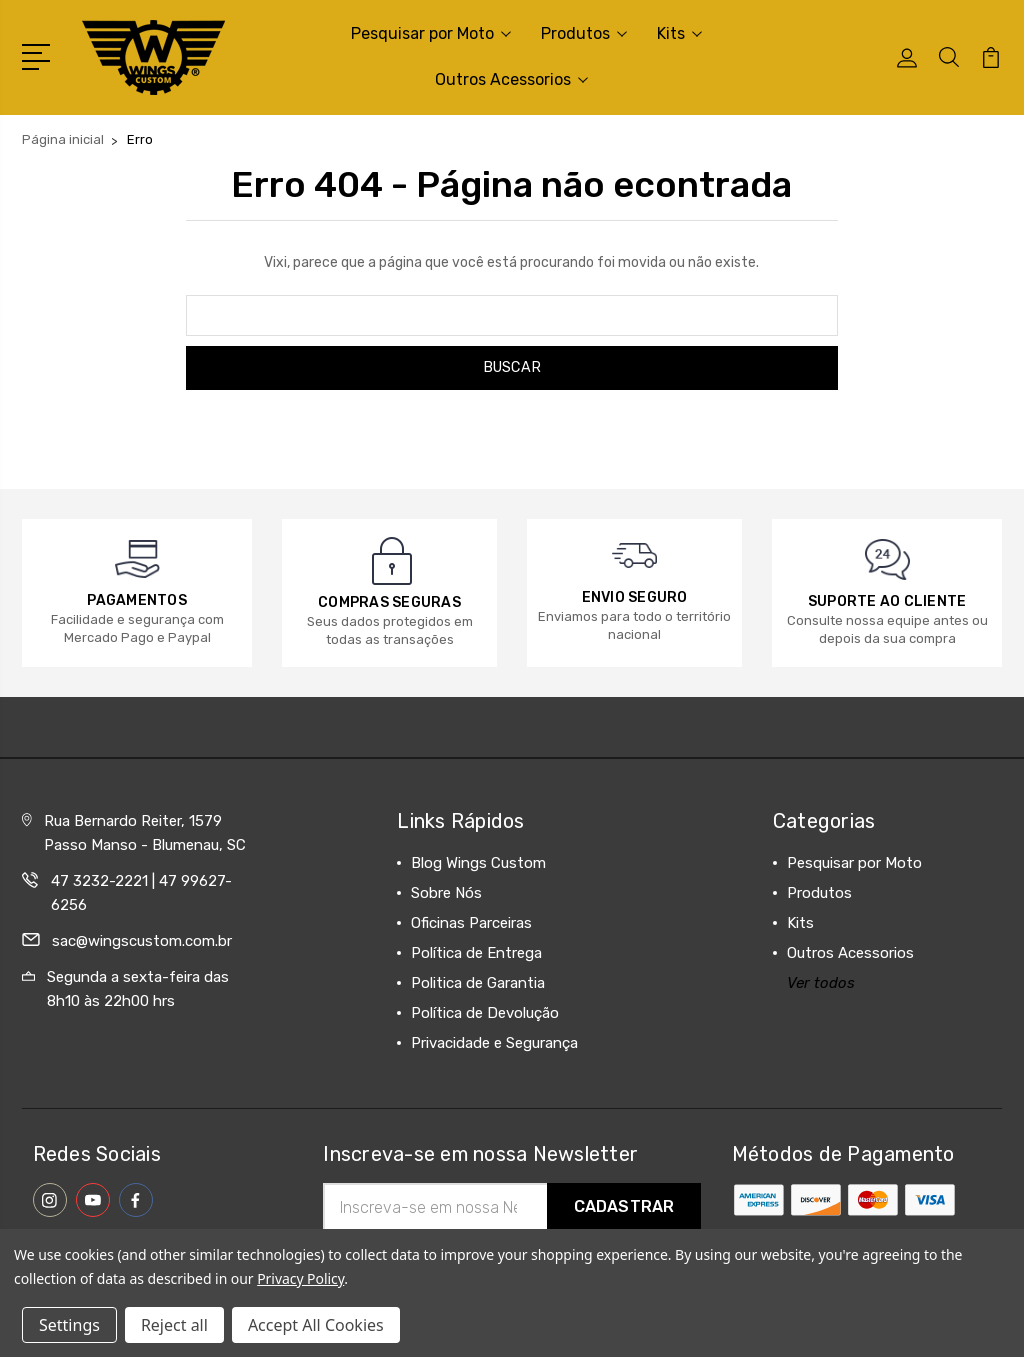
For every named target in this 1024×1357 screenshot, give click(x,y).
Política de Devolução (485, 1013)
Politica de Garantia (478, 983)
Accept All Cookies (316, 1325)
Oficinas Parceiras (471, 923)
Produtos (584, 33)
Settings (69, 1325)
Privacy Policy (300, 1278)
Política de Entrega (476, 953)
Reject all (174, 1325)
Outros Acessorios (511, 79)
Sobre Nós (446, 893)
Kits (679, 33)
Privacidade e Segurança (494, 1043)
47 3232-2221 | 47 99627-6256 (141, 893)
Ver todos (821, 983)
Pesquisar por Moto (431, 33)
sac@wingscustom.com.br (142, 941)
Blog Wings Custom (478, 863)
